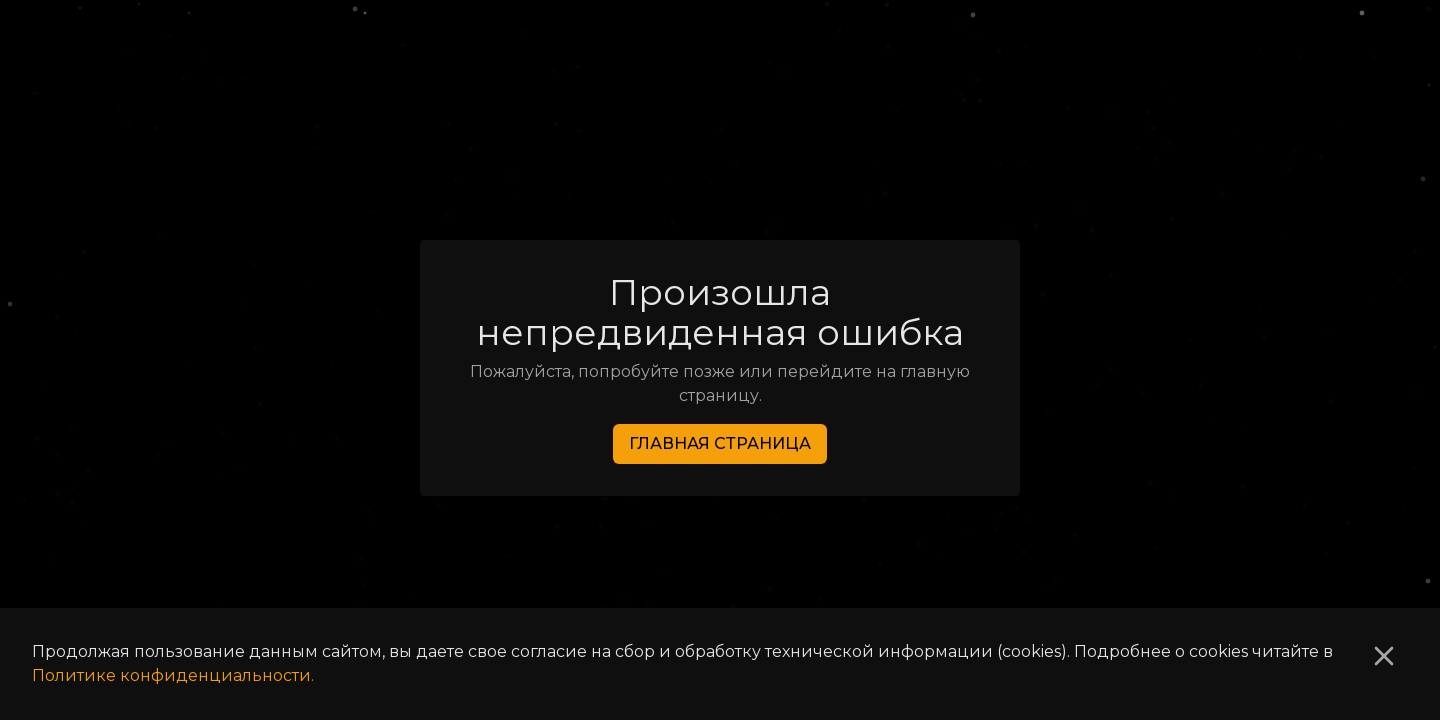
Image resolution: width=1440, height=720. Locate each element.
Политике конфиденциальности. (173, 675)
